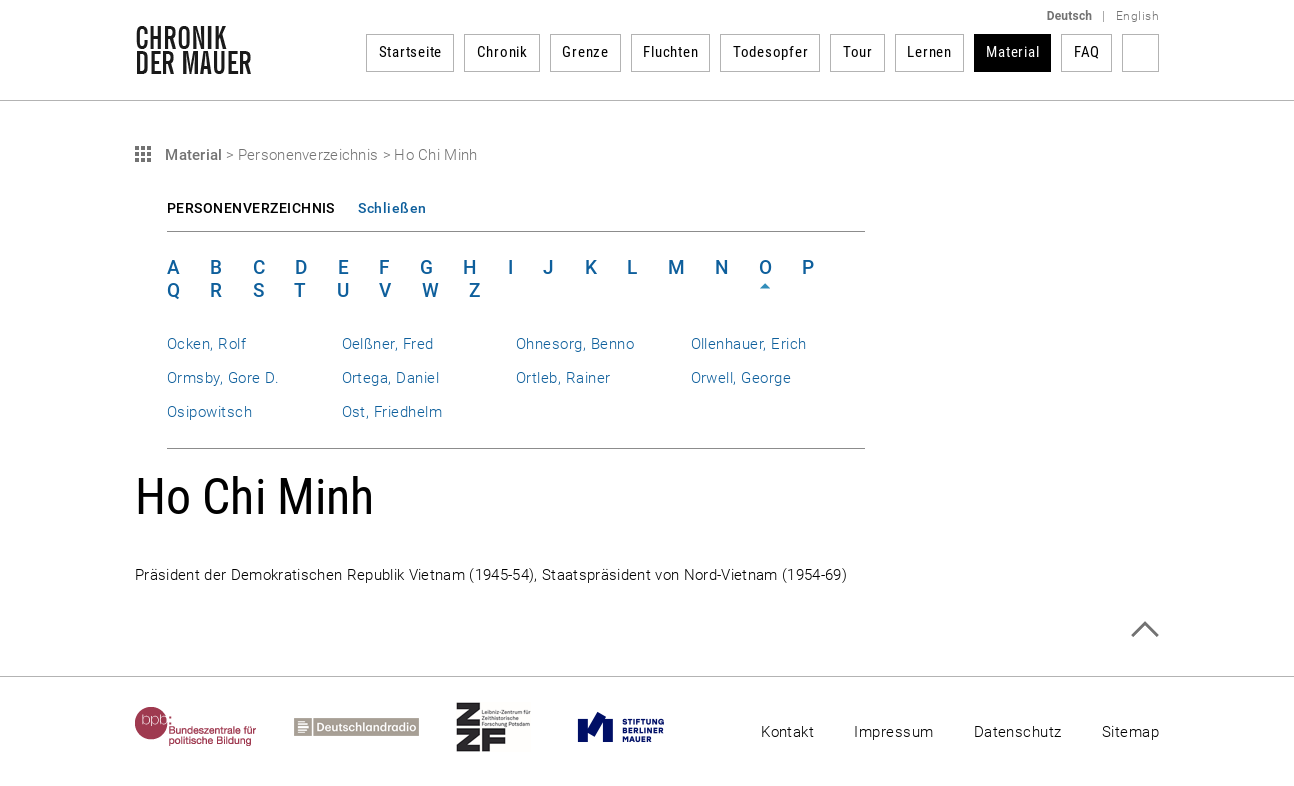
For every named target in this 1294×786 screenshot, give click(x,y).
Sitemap (1130, 732)
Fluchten (670, 52)
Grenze (585, 52)
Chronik (502, 52)
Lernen (929, 52)
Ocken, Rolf (206, 344)
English (1137, 16)
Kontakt (787, 732)
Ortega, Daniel (391, 378)
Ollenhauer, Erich (749, 344)
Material (1012, 52)
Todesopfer (771, 52)
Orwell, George (741, 378)
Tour (858, 52)
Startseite (411, 52)
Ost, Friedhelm (392, 412)
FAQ (1087, 52)
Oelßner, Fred (388, 344)
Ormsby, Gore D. (223, 378)
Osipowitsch (209, 412)
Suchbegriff (1140, 53)
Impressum (893, 732)
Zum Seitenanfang (1144, 629)
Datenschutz (1018, 732)
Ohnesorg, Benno (575, 344)
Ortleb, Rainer (563, 378)
